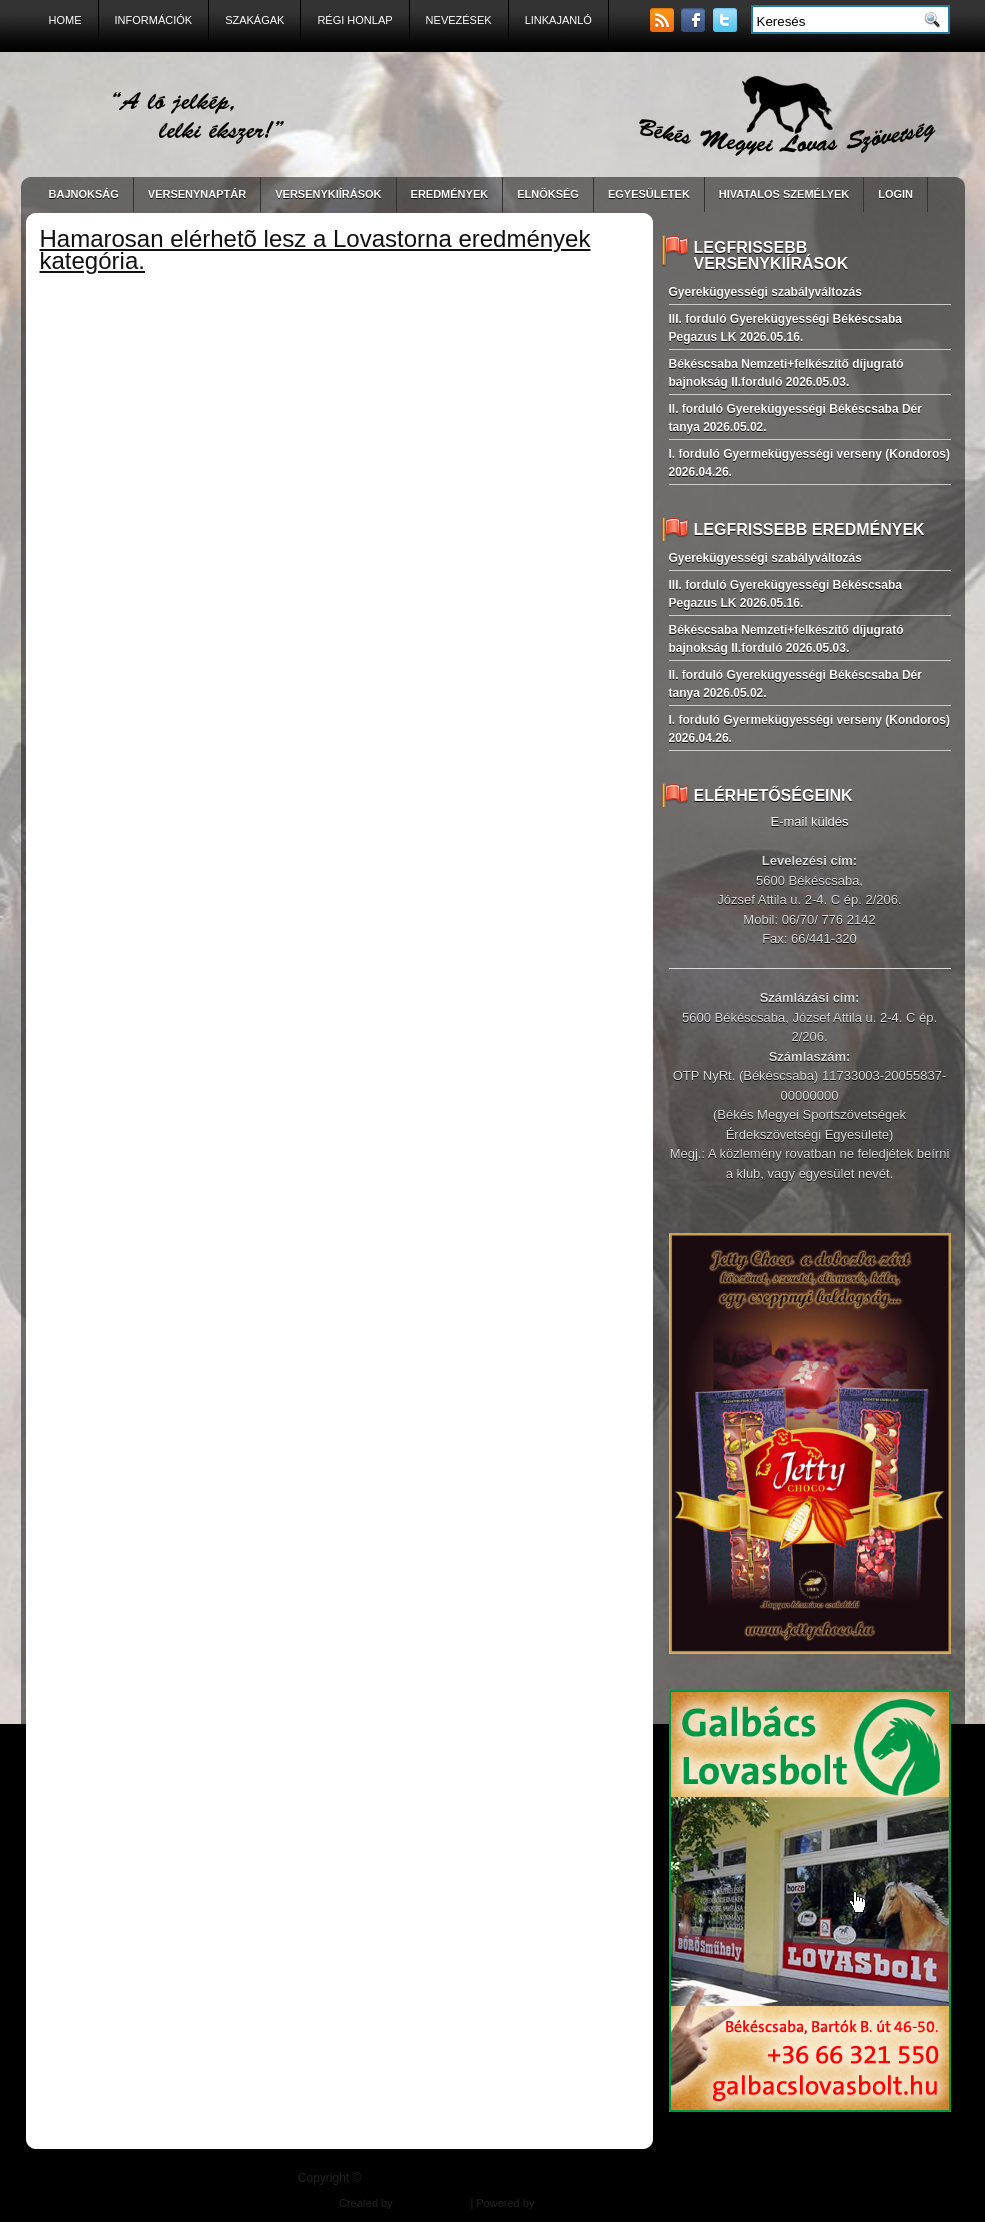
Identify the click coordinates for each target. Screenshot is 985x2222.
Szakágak (254, 20)
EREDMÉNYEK (450, 194)
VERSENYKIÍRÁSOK (328, 194)
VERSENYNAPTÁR (197, 194)
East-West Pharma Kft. (590, 2203)
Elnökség (548, 194)
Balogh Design (432, 2203)
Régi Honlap (354, 20)
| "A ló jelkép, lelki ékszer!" (526, 2178)
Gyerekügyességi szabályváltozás (765, 292)
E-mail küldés (809, 821)
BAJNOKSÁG (84, 194)
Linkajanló (558, 20)
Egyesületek (649, 194)
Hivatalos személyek (784, 194)
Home (65, 20)
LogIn (895, 194)
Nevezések (459, 20)
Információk (154, 20)
